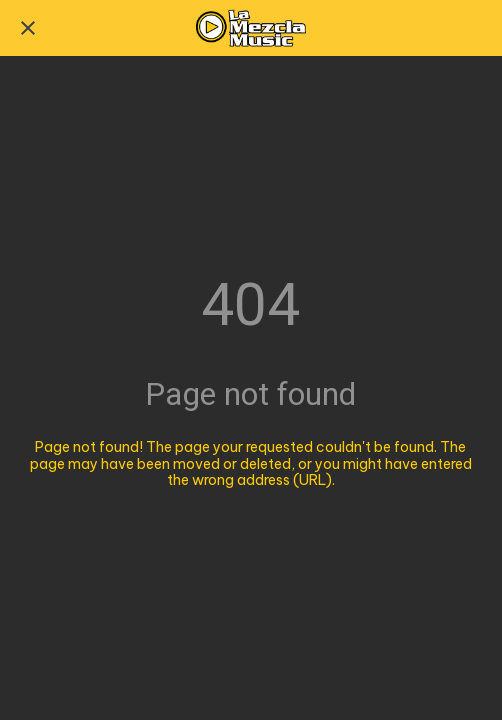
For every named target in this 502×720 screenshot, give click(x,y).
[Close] (28, 28)
